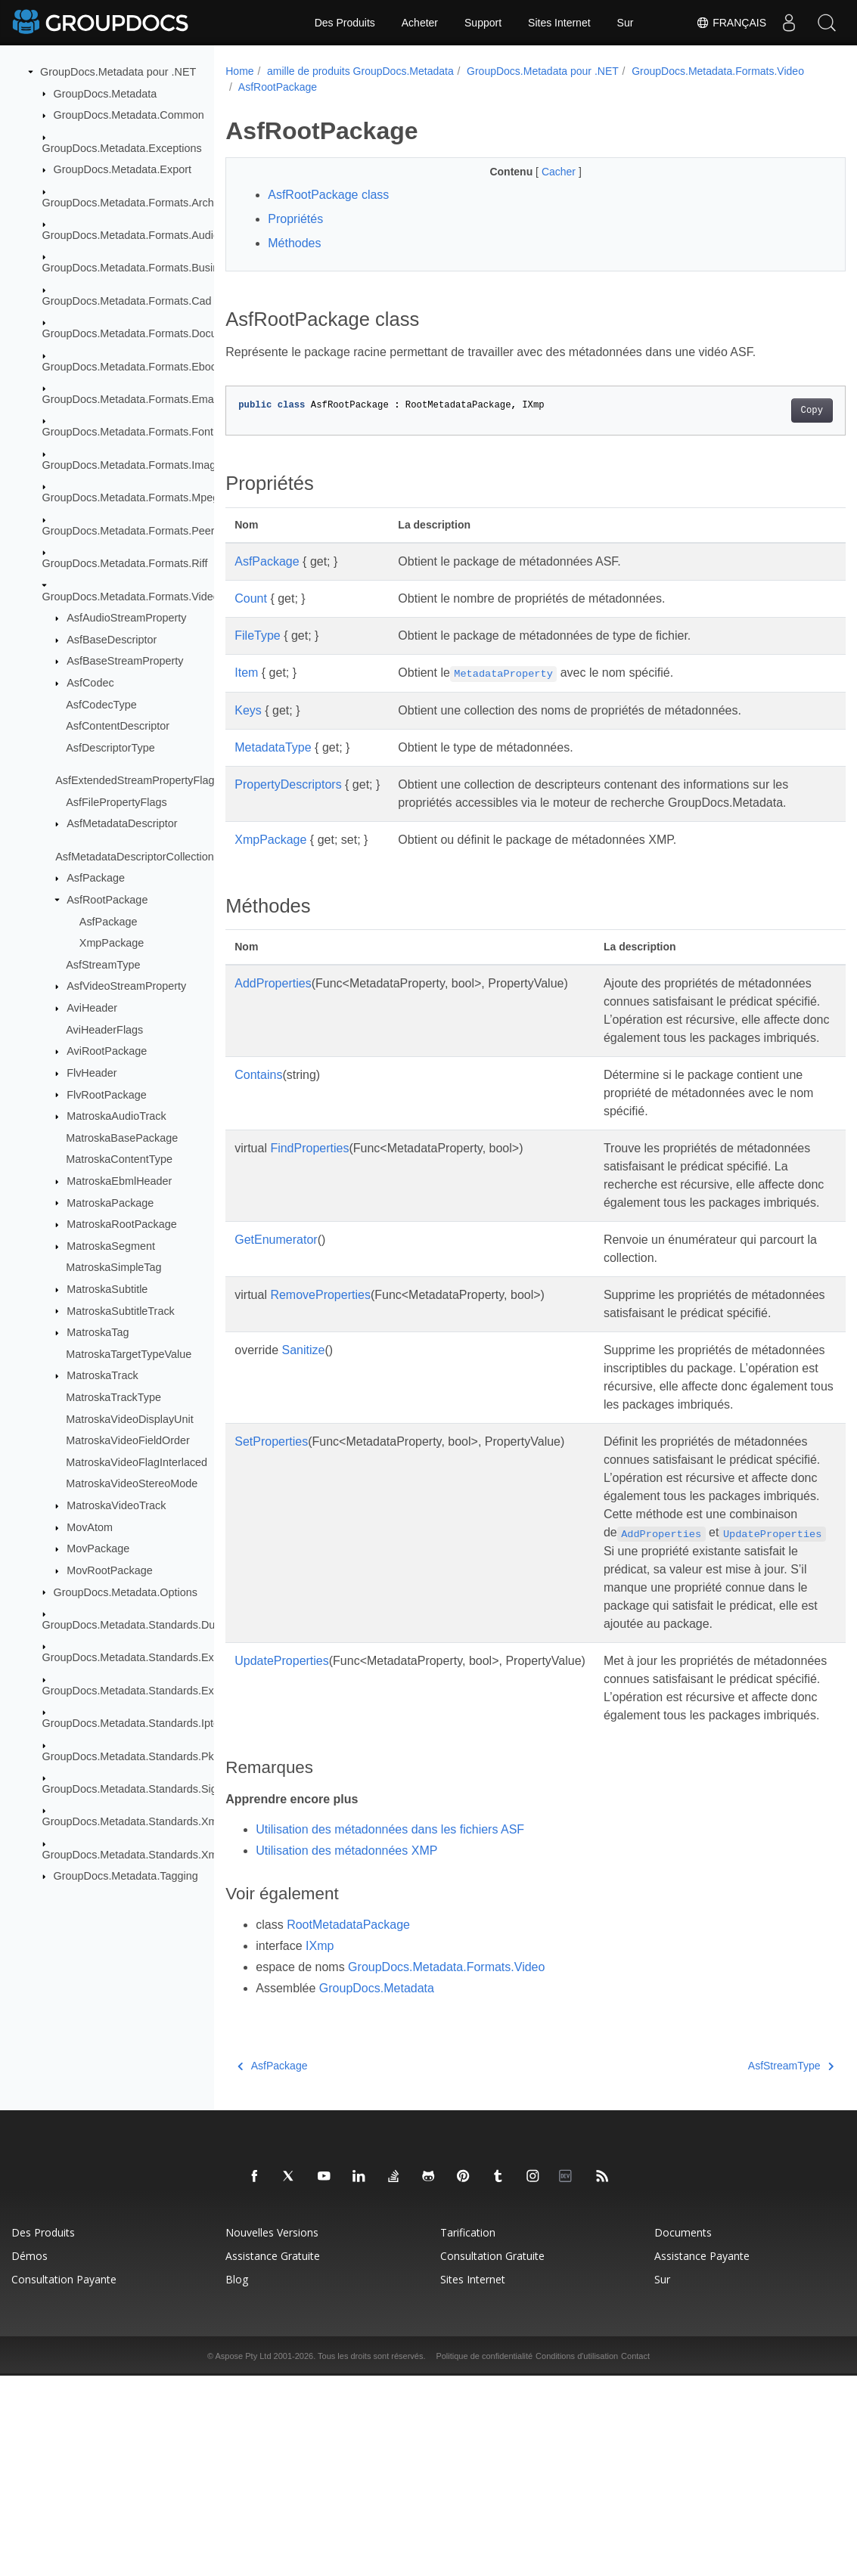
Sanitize (303, 1440)
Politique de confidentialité (484, 2556)
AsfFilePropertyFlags (116, 802)
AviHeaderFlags (104, 1029)
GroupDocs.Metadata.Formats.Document (141, 333)
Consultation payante (63, 2479)
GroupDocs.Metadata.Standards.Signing (140, 1789)
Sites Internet (559, 23)
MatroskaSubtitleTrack (121, 1310)
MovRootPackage (110, 1570)
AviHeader (92, 1008)
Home (239, 71)
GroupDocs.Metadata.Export (122, 169)
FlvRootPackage (107, 1094)
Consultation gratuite (492, 2456)
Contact (635, 2556)
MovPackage (98, 1548)
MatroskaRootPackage (122, 1224)
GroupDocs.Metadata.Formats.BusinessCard (150, 268)
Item (246, 672)
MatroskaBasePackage (122, 1138)
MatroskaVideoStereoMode (131, 1483)
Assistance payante (702, 2456)
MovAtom (90, 1527)
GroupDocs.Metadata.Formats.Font (127, 432)
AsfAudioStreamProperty (126, 618)
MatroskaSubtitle (107, 1289)
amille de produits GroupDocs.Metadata (360, 71)
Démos (29, 2456)
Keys (248, 710)
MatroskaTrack (102, 1375)
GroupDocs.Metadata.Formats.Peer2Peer (143, 531)
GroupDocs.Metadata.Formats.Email (130, 399)
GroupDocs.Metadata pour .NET (118, 72)
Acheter (420, 23)
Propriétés (295, 218)
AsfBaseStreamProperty (125, 661)
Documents (683, 2433)
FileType (257, 635)
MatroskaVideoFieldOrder (128, 1440)
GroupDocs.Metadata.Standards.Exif (130, 1657)
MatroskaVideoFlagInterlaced (136, 1462)
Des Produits (345, 23)
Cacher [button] (538, 172)
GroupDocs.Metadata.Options (125, 1592)
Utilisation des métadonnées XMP (346, 2050)
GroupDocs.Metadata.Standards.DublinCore (149, 1625)
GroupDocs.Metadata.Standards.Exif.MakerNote (159, 1691)
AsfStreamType (103, 965)
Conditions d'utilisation (577, 2556)
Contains (258, 1111)
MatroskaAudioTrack (116, 1116)
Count (250, 598)
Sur (625, 23)
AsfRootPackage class (328, 194)
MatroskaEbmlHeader (119, 1181)
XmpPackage (111, 943)
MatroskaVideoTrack (116, 1505)
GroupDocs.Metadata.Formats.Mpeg (130, 497)
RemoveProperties (320, 1367)
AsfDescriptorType (110, 748)
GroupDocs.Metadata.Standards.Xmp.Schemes (157, 1855)
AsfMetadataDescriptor (122, 823)
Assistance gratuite (272, 2456)
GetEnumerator (275, 1312)
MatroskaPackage (110, 1202)
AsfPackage (96, 878)
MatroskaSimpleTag (113, 1267)
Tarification (467, 2433)
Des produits (43, 2433)
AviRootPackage (107, 1051)
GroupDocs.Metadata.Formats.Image (132, 465)
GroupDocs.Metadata (105, 93)
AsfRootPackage (107, 900)
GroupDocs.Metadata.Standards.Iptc (130, 1723)
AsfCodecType (101, 704)
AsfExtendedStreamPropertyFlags (137, 780)
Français (731, 22)
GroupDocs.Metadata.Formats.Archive (135, 202)
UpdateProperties (281, 1824)
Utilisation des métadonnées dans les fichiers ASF (390, 2029)
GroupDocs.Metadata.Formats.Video (130, 596)
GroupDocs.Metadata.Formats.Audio (130, 235)
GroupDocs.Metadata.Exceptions (122, 147)
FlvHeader (91, 1073)
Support (482, 23)
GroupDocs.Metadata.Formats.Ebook (132, 366)
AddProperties (272, 983)
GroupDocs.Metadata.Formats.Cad (127, 301)
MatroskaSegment (111, 1246)
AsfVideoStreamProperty (126, 986)
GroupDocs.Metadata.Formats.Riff (125, 563)
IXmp (320, 2146)
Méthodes (294, 243)
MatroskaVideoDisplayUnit (130, 1418)
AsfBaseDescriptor (112, 640)
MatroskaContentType (119, 1159)
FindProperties (309, 1184)
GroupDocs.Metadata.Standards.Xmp (133, 1821)
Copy (768, 410)
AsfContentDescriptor (117, 726)
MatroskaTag (98, 1332)
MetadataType (272, 747)
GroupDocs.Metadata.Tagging (126, 1876)
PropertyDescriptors (287, 784)
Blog (236, 2479)
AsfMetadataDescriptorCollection (134, 857)
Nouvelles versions (271, 2433)
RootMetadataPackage (348, 2125)
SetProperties (271, 1550)
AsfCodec (90, 683)
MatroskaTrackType (113, 1397)
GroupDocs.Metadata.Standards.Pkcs (133, 1756)
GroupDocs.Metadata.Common (129, 115)
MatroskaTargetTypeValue (128, 1354)
